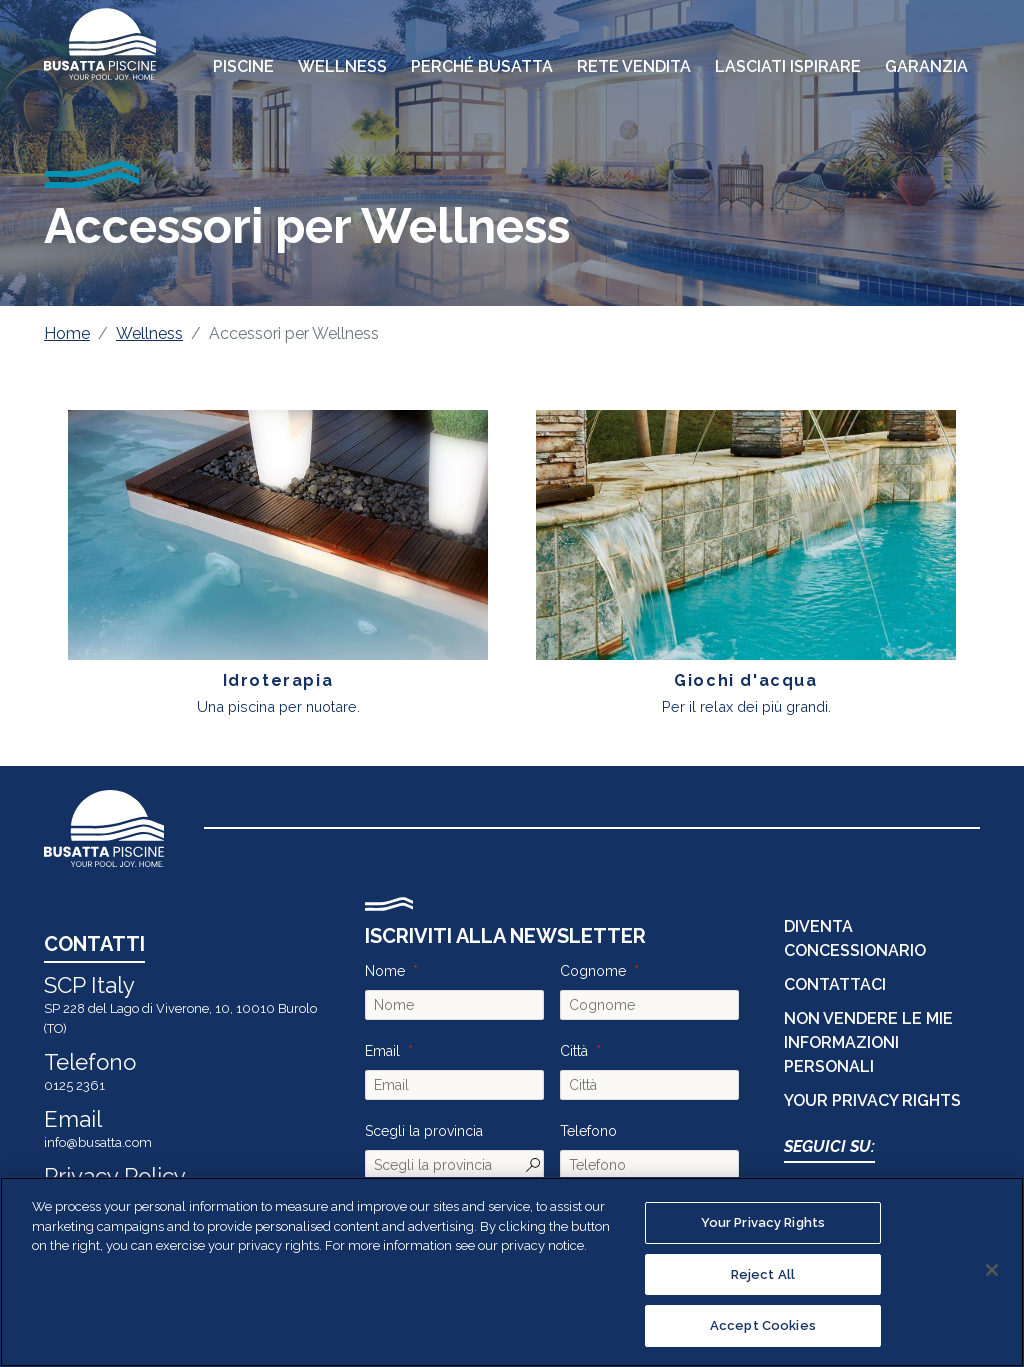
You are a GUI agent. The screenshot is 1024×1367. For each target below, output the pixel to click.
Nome (385, 971)
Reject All (763, 1274)
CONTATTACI (835, 984)
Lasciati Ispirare (788, 66)
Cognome (593, 971)
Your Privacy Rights (872, 1100)
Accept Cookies (763, 1325)
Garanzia (926, 66)
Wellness (149, 333)
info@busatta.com (98, 1142)
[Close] (992, 1270)
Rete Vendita (634, 66)
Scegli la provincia (424, 1131)
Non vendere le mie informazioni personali (868, 1042)
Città (574, 1051)
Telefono (588, 1131)
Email (382, 1051)
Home (67, 333)
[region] (512, 1272)
